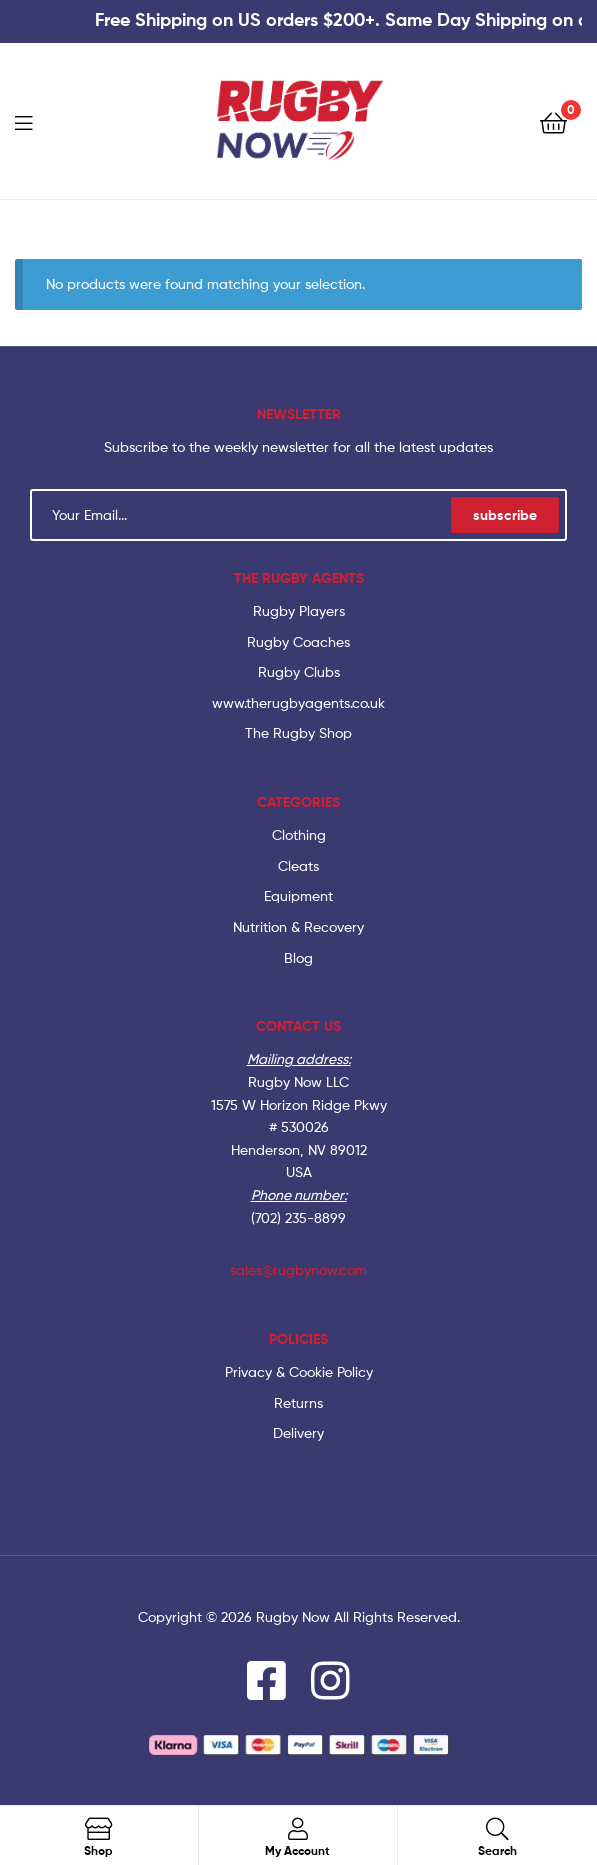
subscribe (505, 515)
